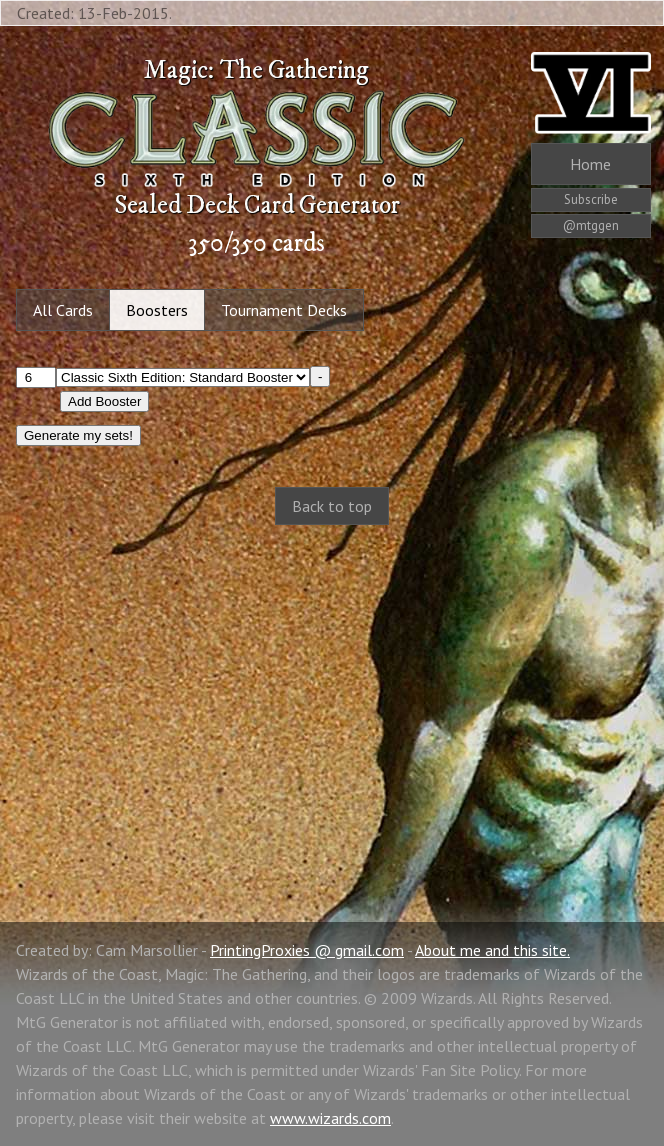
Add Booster (104, 401)
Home (590, 164)
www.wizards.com (330, 1118)
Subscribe (591, 199)
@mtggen (591, 225)
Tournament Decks (284, 310)
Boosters (157, 310)
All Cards (63, 310)
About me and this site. (492, 950)
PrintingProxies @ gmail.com (307, 950)
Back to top (332, 506)
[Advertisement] (332, 702)
